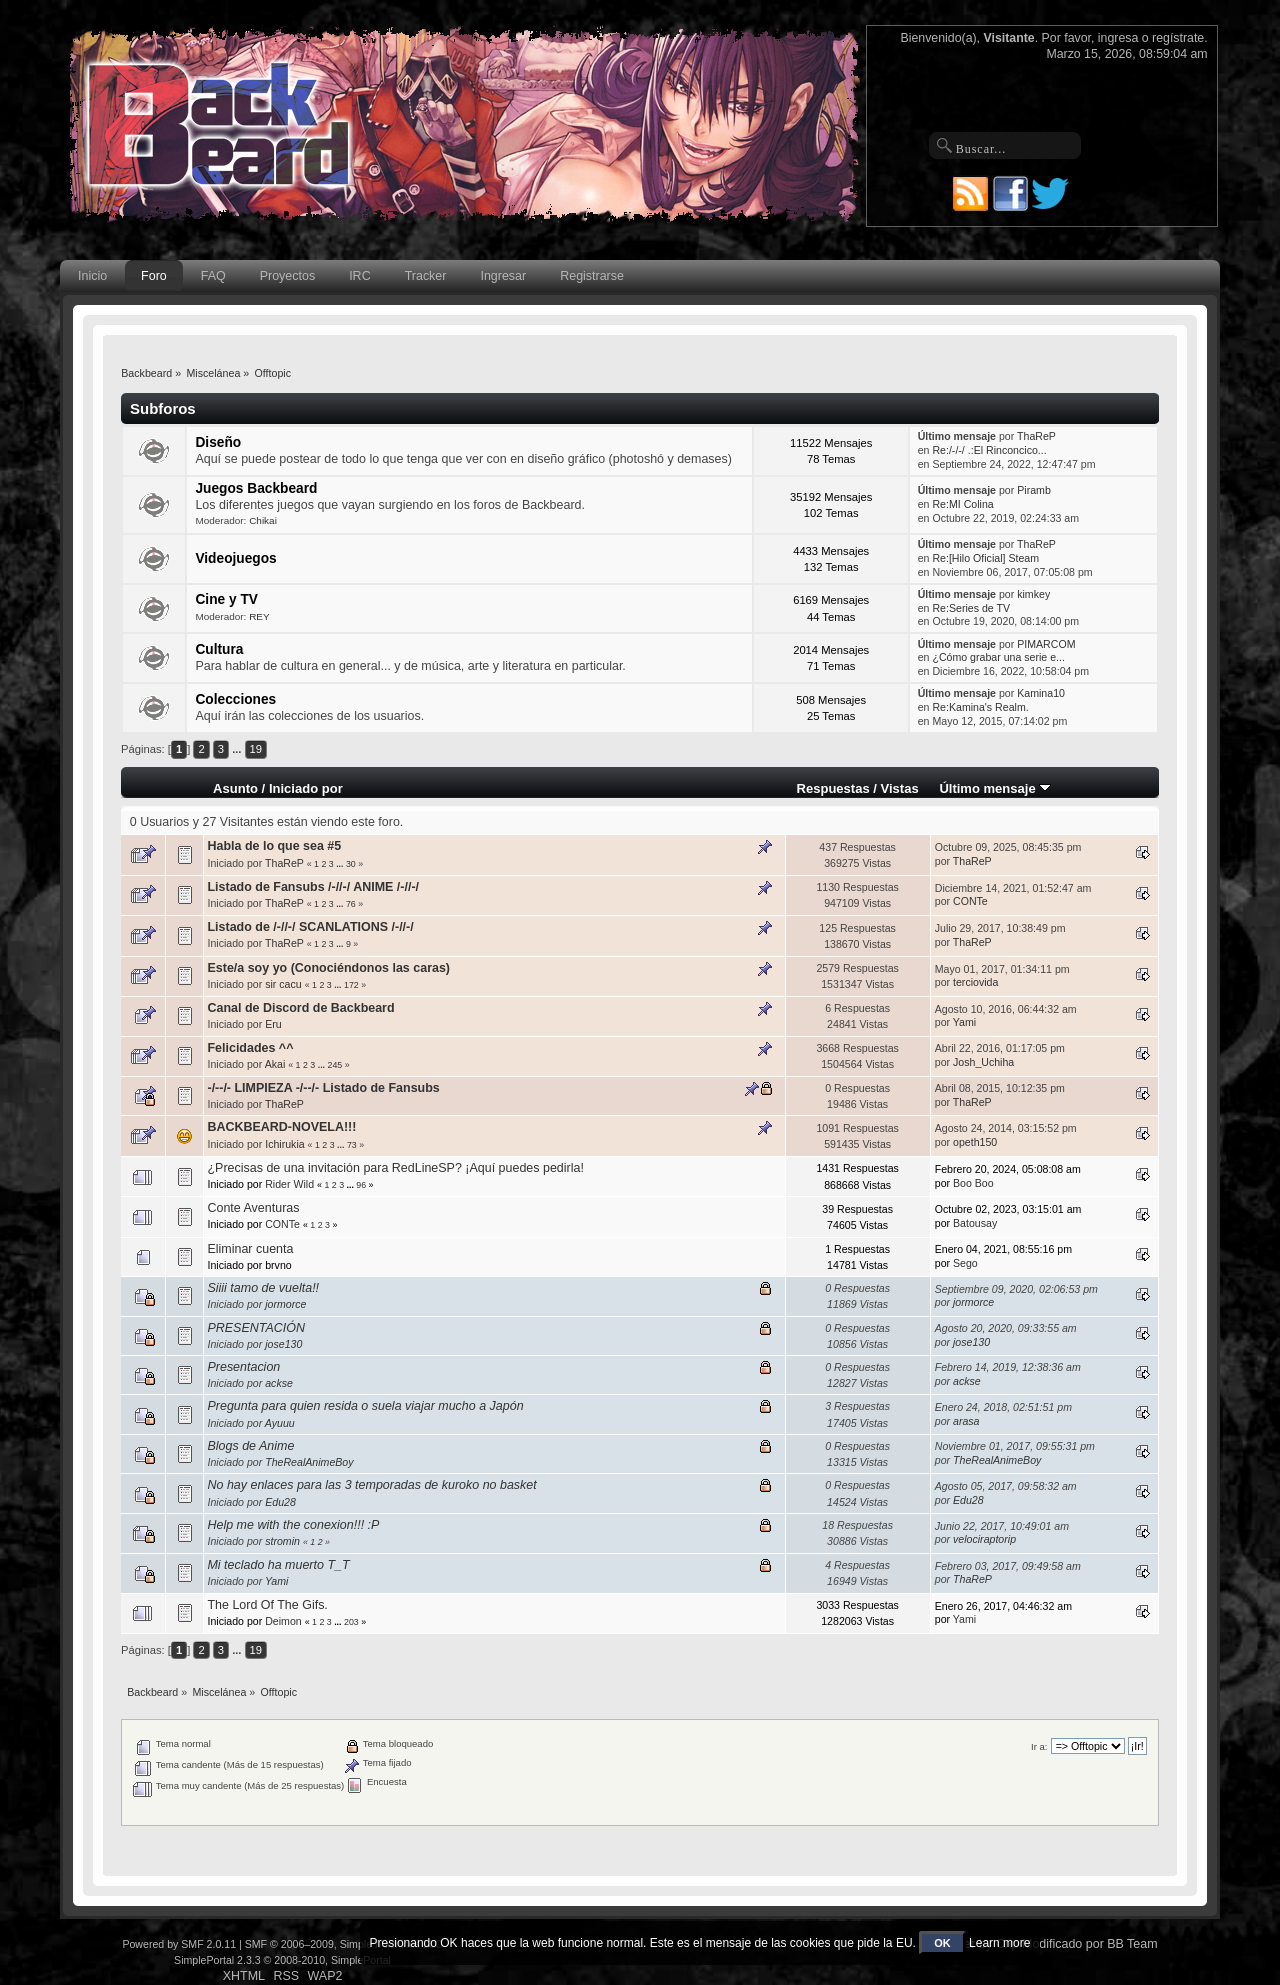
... (238, 749)
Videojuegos (235, 558)
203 (351, 1622)
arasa (966, 1421)
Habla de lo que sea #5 (274, 846)
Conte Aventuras (253, 1208)
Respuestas (833, 788)
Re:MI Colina (962, 504)
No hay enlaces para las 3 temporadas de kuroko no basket (371, 1485)
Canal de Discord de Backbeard (300, 1008)
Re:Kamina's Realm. (980, 707)
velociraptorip (984, 1539)
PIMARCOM (1046, 644)
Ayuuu (280, 1423)
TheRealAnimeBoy (309, 1462)
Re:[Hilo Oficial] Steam (985, 558)
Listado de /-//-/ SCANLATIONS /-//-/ (310, 927)
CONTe (970, 901)
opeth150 (975, 1142)
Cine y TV (226, 599)
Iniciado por (306, 788)
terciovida (975, 982)
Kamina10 (1041, 693)
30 (351, 864)
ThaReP (1036, 436)
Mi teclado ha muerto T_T (278, 1565)
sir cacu (283, 984)
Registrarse (592, 276)
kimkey (1033, 594)
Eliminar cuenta (250, 1249)
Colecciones (235, 699)
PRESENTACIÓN (255, 1328)
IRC (359, 276)
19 (256, 749)
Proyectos (287, 276)
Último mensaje (995, 788)
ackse (279, 1383)
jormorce (285, 1304)
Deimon (283, 1621)
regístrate (1178, 38)
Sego (965, 1263)
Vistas (900, 788)
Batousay (975, 1223)
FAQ (213, 276)
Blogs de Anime (250, 1446)
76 (351, 904)
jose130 (283, 1344)
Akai (275, 1064)
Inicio (92, 276)
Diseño (218, 442)
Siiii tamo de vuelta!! (263, 1288)
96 (361, 1185)
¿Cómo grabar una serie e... (998, 657)
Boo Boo (973, 1183)
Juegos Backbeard (256, 488)
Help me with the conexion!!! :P (293, 1525)
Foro (154, 276)
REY (259, 616)
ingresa (1118, 38)
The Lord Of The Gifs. (267, 1605)
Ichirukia (284, 1144)
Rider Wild (289, 1184)
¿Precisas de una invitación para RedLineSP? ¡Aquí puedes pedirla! (395, 1168)
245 (335, 1065)
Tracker (426, 276)
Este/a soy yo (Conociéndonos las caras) (328, 968)
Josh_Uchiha (983, 1062)
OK (942, 1943)
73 (352, 1145)
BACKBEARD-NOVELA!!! (281, 1127)
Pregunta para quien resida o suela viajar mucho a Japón (365, 1406)
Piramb (1034, 490)
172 (351, 985)
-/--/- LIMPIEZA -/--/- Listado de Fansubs (323, 1088)
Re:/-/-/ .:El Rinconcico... (989, 450)
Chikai (263, 520)
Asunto (235, 788)
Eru (273, 1024)
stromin (282, 1541)
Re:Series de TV (971, 608)
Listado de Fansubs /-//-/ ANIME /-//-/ (313, 887)
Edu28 (280, 1502)
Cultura (219, 649)
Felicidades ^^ (250, 1048)
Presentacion (243, 1367)
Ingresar (503, 276)
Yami (964, 1022)
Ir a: (1039, 1746)
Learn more (999, 1943)
